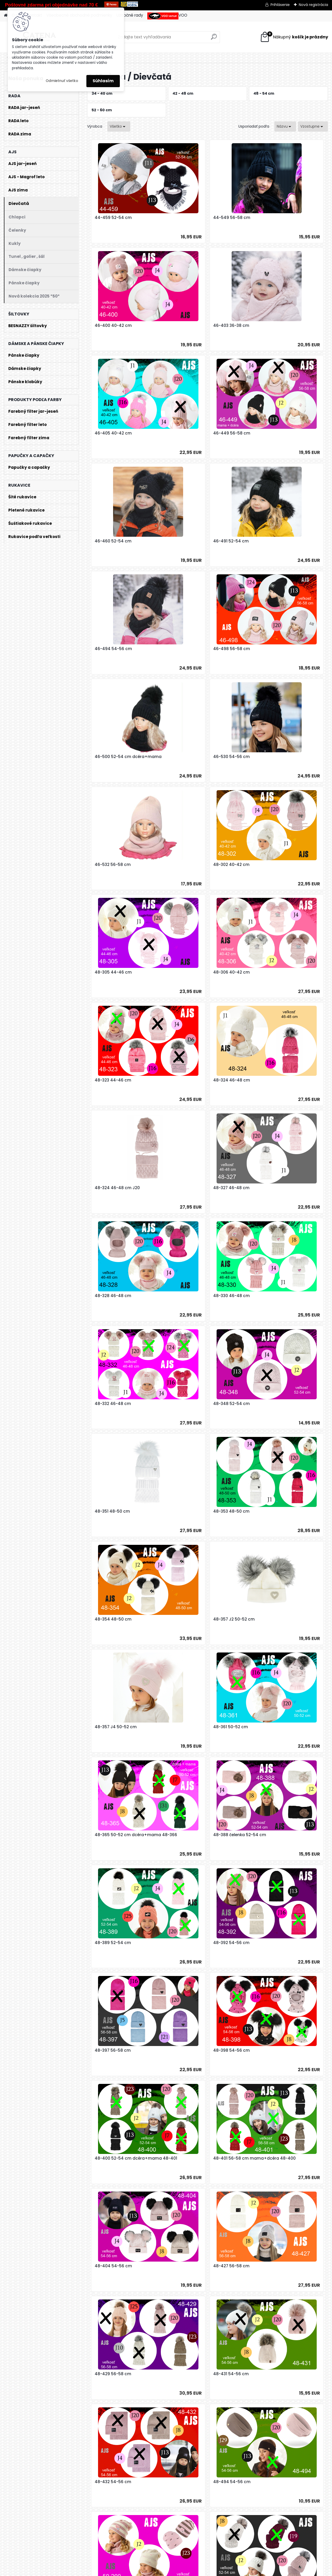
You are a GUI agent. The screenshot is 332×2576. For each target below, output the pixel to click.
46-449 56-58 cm (271, 325)
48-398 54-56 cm (271, 1403)
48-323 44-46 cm (191, 756)
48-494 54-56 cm (191, 1727)
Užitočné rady (129, 15)
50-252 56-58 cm (110, 2266)
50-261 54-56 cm (270, 2266)
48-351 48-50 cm (110, 1080)
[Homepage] (6, 15)
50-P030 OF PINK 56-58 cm (240, 2374)
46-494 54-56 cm (271, 433)
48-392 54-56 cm (111, 1403)
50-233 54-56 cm (271, 2050)
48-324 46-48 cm (271, 756)
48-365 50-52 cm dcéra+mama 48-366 (126, 1298)
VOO (167, 15)
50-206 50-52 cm (271, 1834)
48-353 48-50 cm (191, 1080)
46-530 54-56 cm (271, 541)
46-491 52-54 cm (191, 433)
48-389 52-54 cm (271, 1295)
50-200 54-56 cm (271, 1727)
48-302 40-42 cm (191, 648)
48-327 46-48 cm (191, 864)
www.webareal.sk (187, 2570)
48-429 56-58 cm (191, 1619)
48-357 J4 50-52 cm (194, 1187)
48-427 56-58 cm (111, 1619)
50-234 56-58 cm (111, 2158)
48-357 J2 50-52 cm (113, 1187)
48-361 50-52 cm (270, 1187)
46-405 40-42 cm (191, 325)
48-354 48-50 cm (271, 1080)
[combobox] (285, 126)
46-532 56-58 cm (111, 648)
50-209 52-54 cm (111, 1942)
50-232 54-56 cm (191, 2050)
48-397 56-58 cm (191, 1403)
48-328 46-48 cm (271, 864)
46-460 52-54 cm (111, 433)
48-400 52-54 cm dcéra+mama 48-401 (126, 1514)
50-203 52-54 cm (110, 1834)
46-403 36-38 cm (111, 325)
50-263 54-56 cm (151, 2374)
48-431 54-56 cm (271, 1619)
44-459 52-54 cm (111, 217)
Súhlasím (103, 81)
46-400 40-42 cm (271, 217)
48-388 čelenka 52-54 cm (199, 1295)
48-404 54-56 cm (271, 1511)
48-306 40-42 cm (111, 756)
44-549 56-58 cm (191, 217)
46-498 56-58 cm (111, 541)
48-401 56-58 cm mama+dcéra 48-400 (206, 1514)
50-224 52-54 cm (271, 1942)
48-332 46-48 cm (191, 972)
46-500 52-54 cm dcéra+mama (206, 541)
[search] (214, 39)
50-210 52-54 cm (190, 1942)
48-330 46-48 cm (111, 972)
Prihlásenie (280, 4)
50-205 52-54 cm (191, 1834)
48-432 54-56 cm (111, 1727)
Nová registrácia (313, 4)
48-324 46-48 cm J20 (115, 864)
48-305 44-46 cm (271, 648)
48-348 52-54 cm (271, 972)
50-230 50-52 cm (110, 2050)
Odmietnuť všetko (62, 80)
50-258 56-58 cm (191, 2266)
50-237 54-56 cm (271, 2158)
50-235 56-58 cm (191, 2158)
